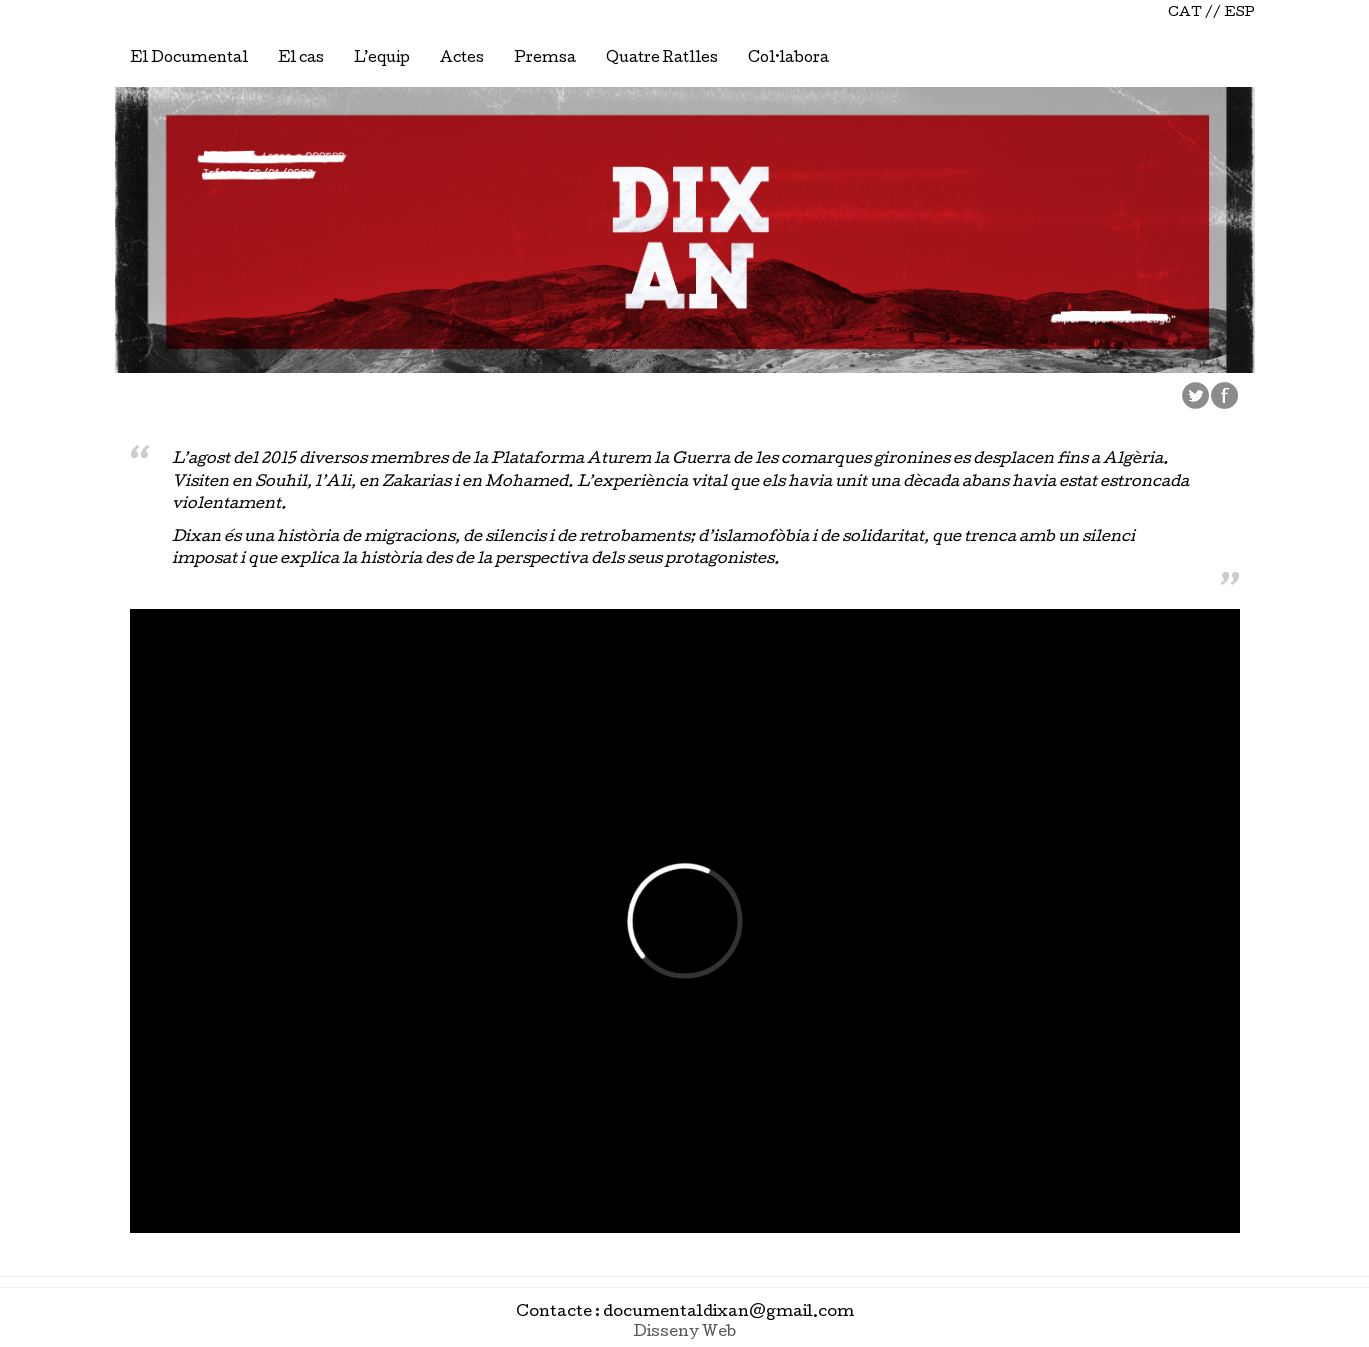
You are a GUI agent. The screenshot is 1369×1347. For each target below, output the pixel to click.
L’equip (382, 59)
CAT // (1194, 13)
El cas (301, 59)
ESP (1239, 13)
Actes (462, 59)
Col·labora (788, 59)
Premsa (545, 59)
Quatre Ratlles (662, 59)
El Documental (189, 59)
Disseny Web (684, 1333)
